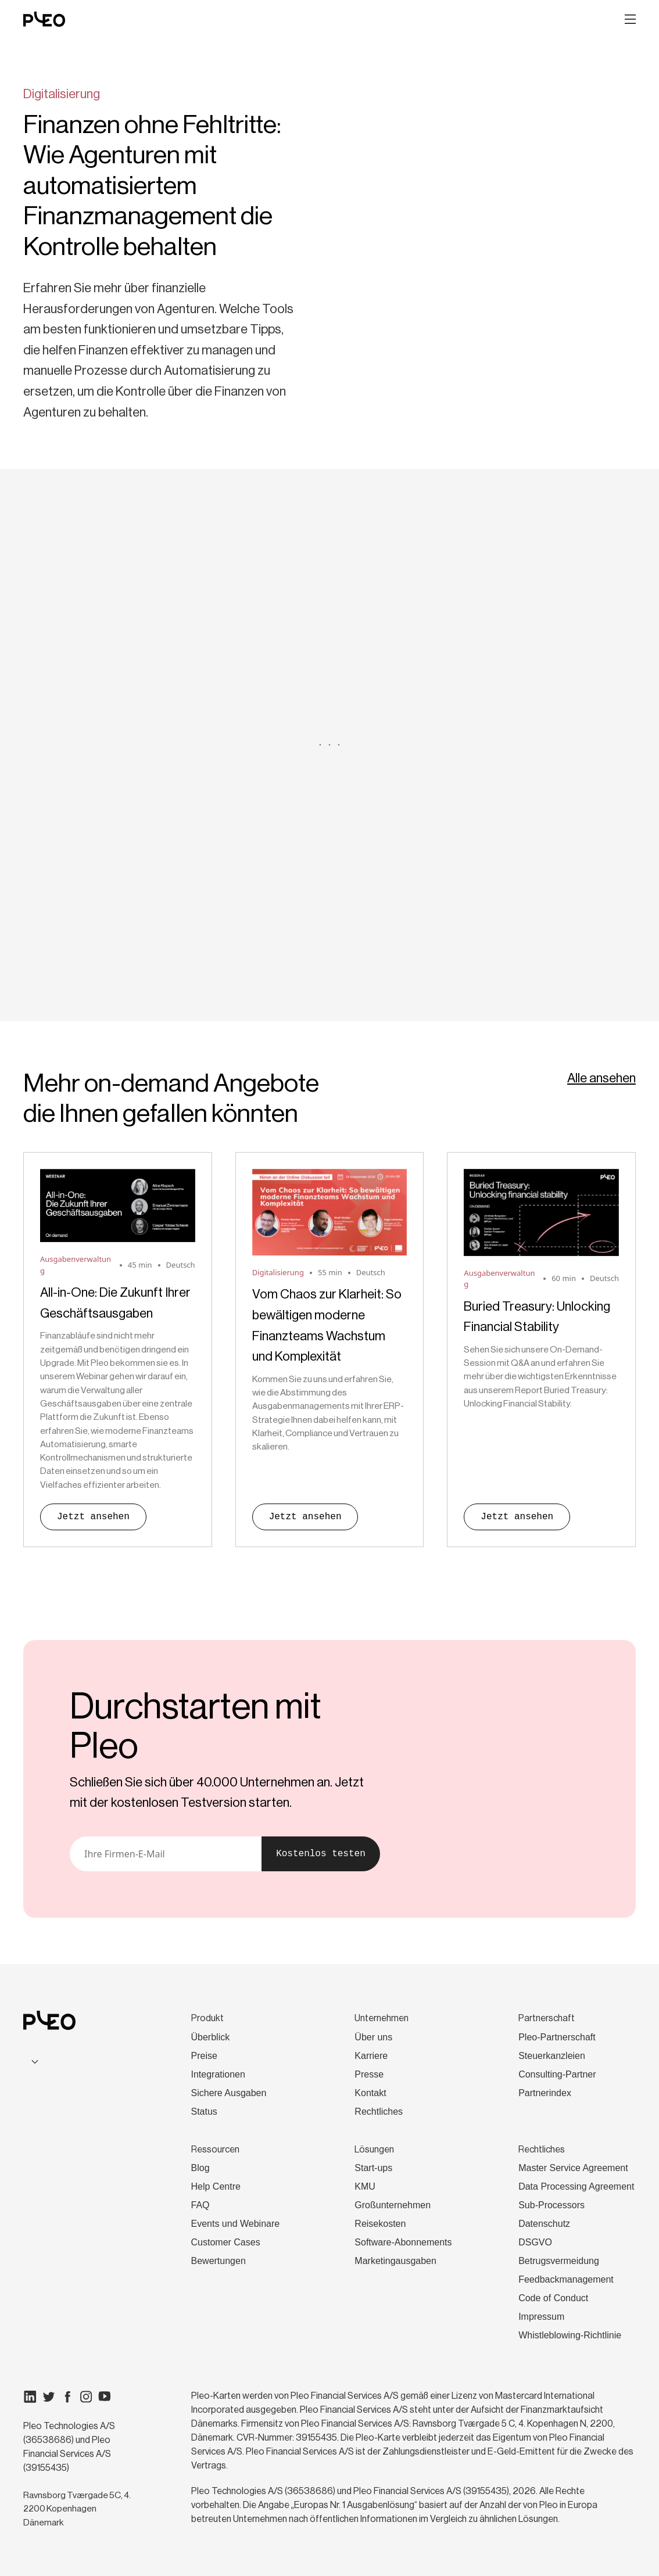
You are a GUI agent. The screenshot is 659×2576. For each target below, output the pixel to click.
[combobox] (78, 2061)
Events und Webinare (235, 2224)
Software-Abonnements (403, 2242)
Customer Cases (225, 2242)
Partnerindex (544, 2093)
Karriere (371, 2056)
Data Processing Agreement (576, 2186)
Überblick (210, 2037)
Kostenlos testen (321, 1853)
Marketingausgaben (395, 2261)
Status (204, 2111)
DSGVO (535, 2242)
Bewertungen (218, 2261)
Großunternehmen (392, 2205)
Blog (200, 2168)
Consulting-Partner (557, 2074)
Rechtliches (378, 2111)
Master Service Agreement (573, 2168)
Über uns (373, 2037)
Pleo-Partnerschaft (557, 2037)
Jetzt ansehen (93, 1517)
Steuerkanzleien (551, 2056)
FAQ (200, 2205)
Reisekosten (380, 2224)
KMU (364, 2186)
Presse (369, 2074)
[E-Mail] (166, 1853)
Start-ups (373, 2168)
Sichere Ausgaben (229, 2093)
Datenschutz (544, 2224)
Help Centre (216, 2186)
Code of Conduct (553, 2298)
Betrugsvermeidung (558, 2261)
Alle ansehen (601, 1078)
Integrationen (218, 2074)
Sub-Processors (551, 2205)
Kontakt (370, 2093)
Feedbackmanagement (566, 2279)
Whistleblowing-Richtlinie (569, 2335)
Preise (204, 2056)
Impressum (541, 2317)
